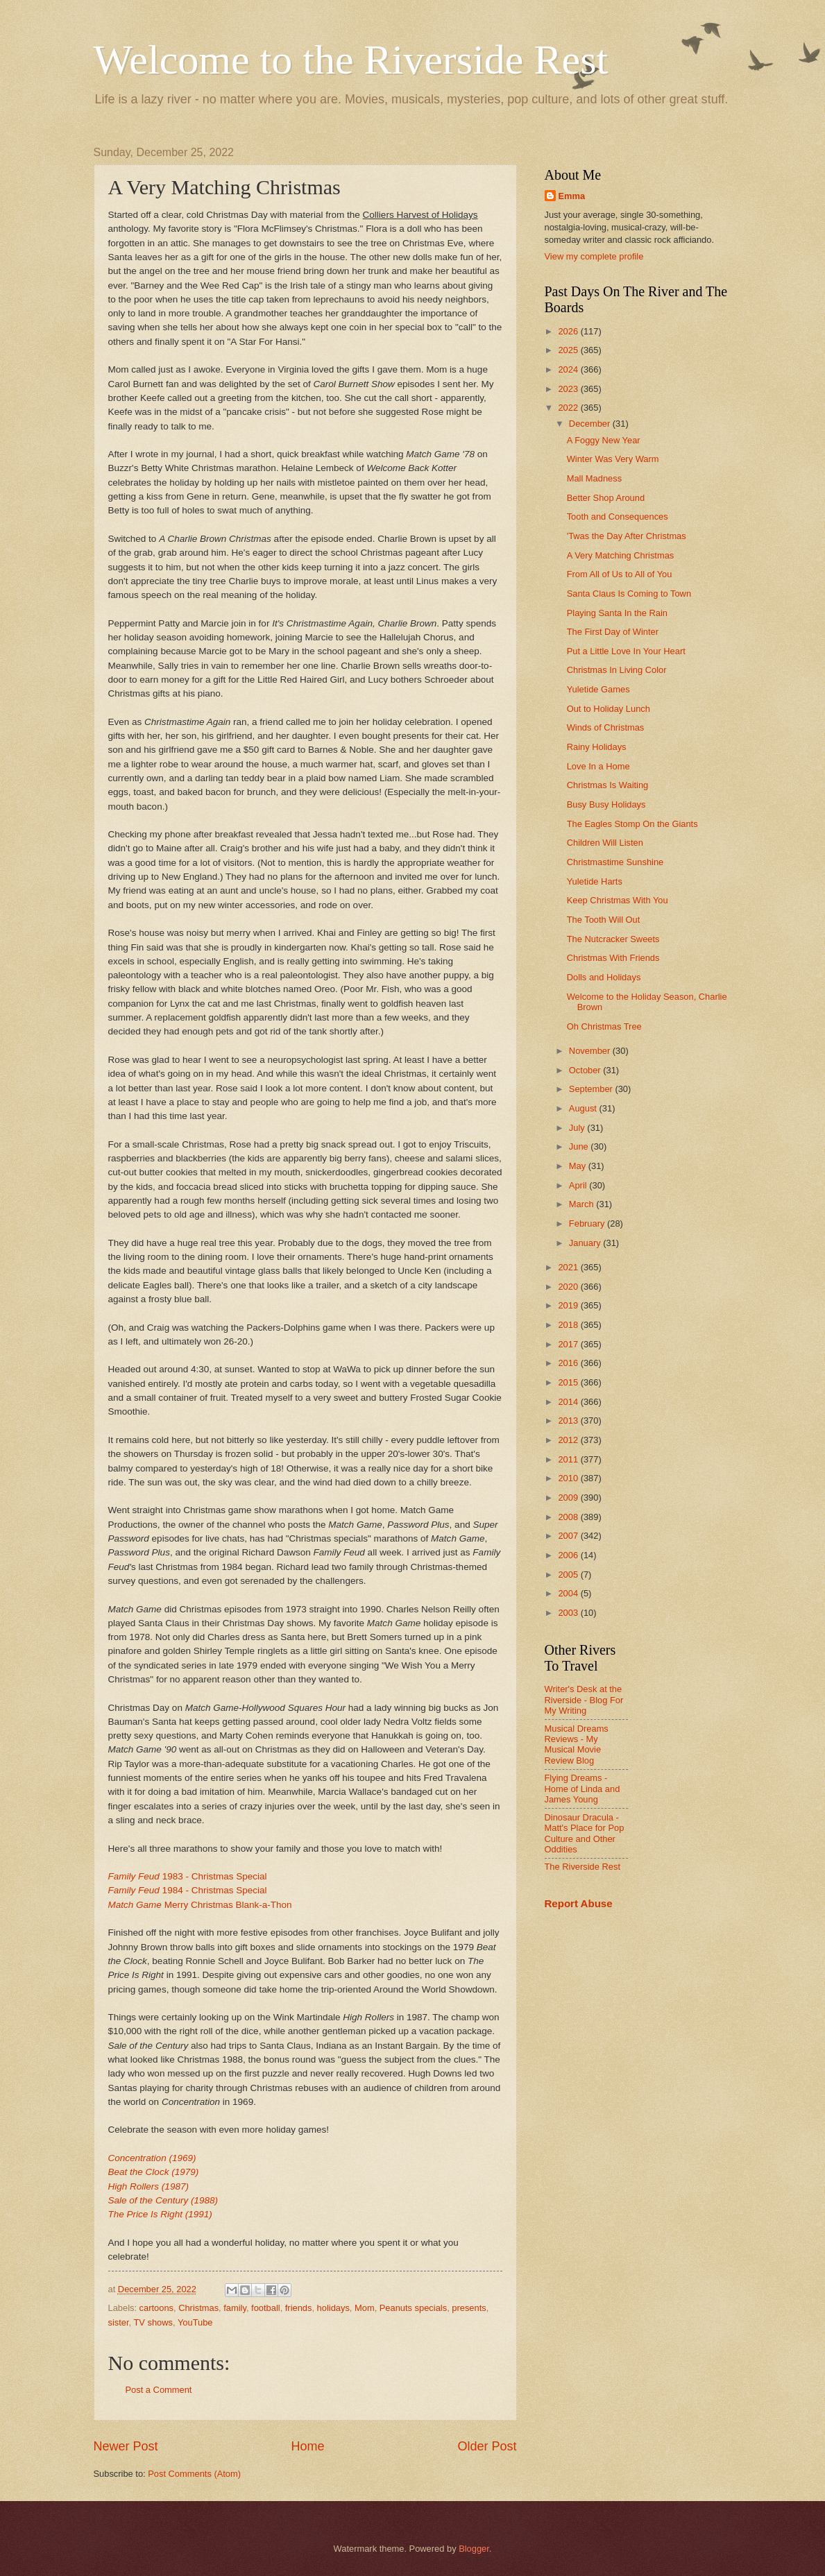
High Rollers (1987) (148, 2186)
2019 (569, 1305)
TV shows (153, 2322)
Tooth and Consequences (617, 516)
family (234, 2308)
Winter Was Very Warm (613, 459)
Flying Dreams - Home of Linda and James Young (582, 1789)
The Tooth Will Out (603, 919)
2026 (569, 331)
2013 (569, 1420)
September (592, 1089)
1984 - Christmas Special (187, 1890)
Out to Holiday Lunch (608, 708)
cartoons (156, 2308)
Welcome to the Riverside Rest (351, 60)
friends (298, 2308)
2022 (569, 407)
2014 (569, 1402)
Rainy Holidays (597, 747)
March (582, 1204)
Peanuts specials (413, 2308)
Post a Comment (159, 2390)
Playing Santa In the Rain (617, 613)
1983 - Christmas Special (187, 1876)
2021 (569, 1267)
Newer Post (126, 2446)
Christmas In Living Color (617, 670)
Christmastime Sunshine (615, 862)
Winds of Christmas (606, 727)
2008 (569, 1517)
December (591, 423)
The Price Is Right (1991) (160, 2214)
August (584, 1108)
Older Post (486, 2446)
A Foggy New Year (603, 440)
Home (307, 2446)
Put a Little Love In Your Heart (626, 651)
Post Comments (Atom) (194, 2473)
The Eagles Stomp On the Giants (632, 824)
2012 (569, 1440)
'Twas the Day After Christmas (626, 536)
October (586, 1070)
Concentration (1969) (152, 2158)
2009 (569, 1497)
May (578, 1166)
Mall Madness (594, 478)
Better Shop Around (606, 498)
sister (118, 2322)
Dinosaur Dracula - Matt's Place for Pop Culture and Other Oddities (584, 1833)
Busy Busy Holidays (606, 804)
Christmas (198, 2308)
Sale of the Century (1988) (163, 2200)
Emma (572, 196)
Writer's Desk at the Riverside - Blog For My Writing (584, 1700)
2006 (569, 1555)
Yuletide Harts (594, 881)
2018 (569, 1325)
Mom (365, 2308)
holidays (333, 2308)
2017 (569, 1344)
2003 (569, 1612)
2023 (569, 389)
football (265, 2308)
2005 (569, 1574)
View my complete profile (594, 256)
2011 (569, 1459)
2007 (569, 1535)
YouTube (195, 2322)
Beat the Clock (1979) (153, 2172)
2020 (569, 1286)
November (591, 1051)
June (580, 1146)
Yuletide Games (598, 689)
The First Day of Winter (612, 631)
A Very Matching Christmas (620, 555)
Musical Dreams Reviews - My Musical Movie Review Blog (577, 1744)
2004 (569, 1593)
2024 (569, 369)
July (578, 1128)
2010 (569, 1478)
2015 (569, 1382)
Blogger (474, 2548)
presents (469, 2308)
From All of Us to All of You (619, 574)
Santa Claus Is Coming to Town (629, 593)
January (586, 1243)
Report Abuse (579, 1903)
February (588, 1223)
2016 (569, 1363)
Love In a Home (598, 766)
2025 (569, 350)
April (579, 1185)
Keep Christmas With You (617, 900)
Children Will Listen (605, 842)
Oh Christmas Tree (604, 1026)
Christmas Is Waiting (608, 785)
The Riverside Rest (582, 1866)
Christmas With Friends (613, 958)
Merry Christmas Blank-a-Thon (200, 1905)
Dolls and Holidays (604, 977)
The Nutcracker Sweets (613, 939)
